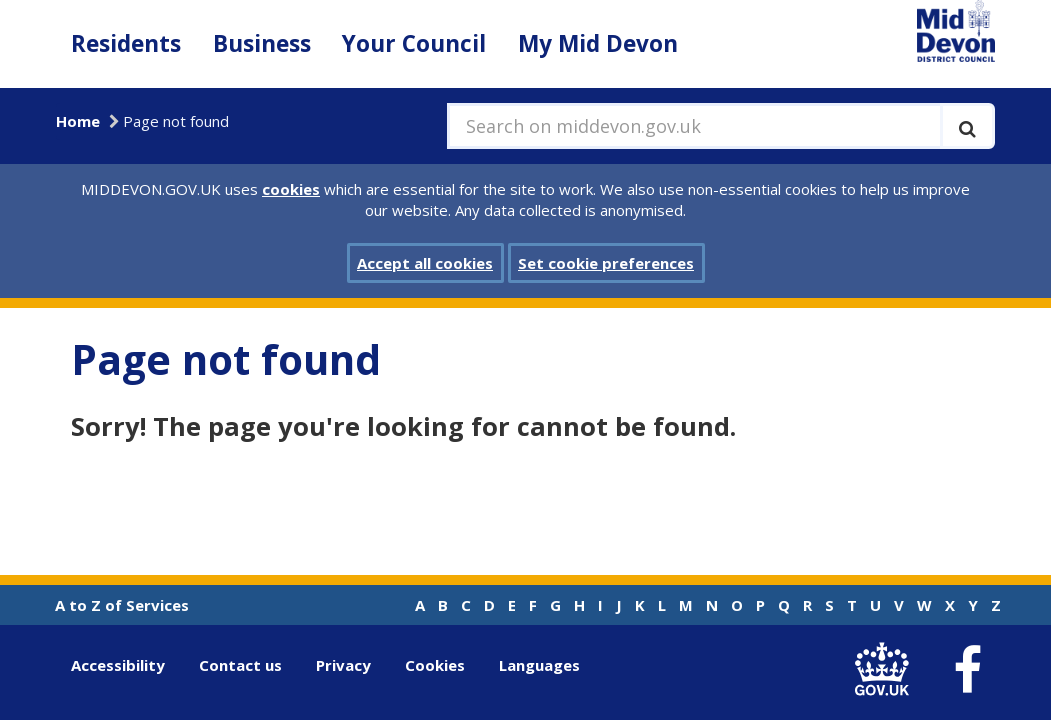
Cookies (435, 665)
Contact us (240, 665)
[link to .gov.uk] (887, 669)
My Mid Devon (598, 43)
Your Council (414, 43)
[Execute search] (967, 126)
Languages (539, 665)
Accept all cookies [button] (425, 263)
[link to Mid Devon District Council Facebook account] (968, 670)
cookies (291, 189)
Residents (126, 43)
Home (78, 121)
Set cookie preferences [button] (606, 263)
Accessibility (118, 665)
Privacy (343, 665)
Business (262, 43)
